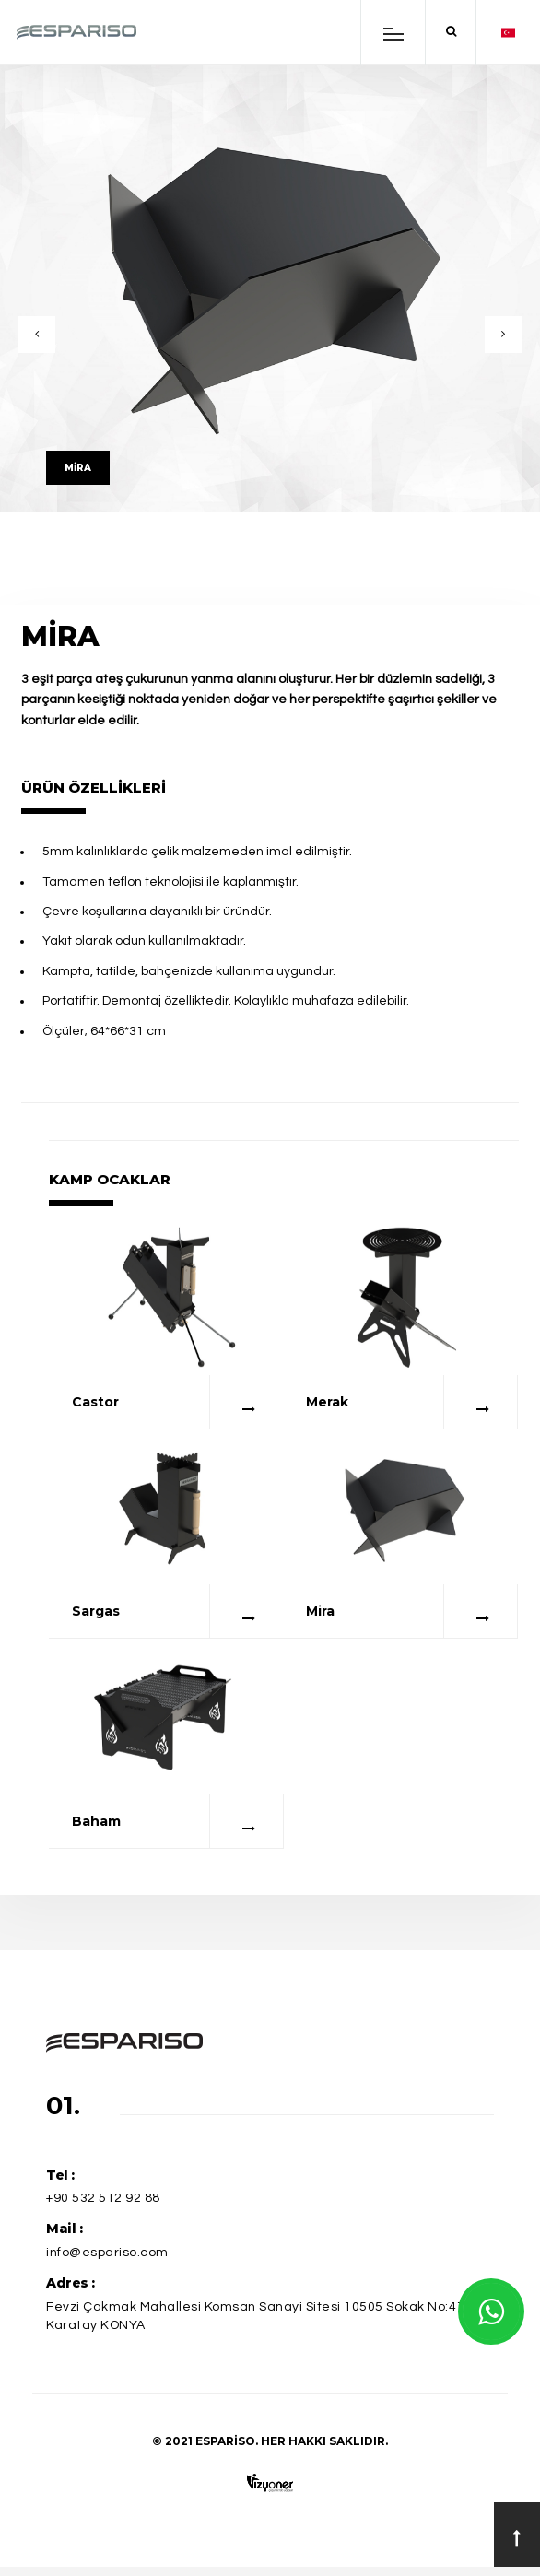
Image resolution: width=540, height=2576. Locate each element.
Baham (96, 1821)
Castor (95, 1402)
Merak (327, 1402)
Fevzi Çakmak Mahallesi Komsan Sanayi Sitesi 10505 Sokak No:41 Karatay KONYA (255, 2316)
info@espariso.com (107, 2252)
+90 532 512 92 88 (103, 2198)
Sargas (96, 1611)
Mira (320, 1611)
